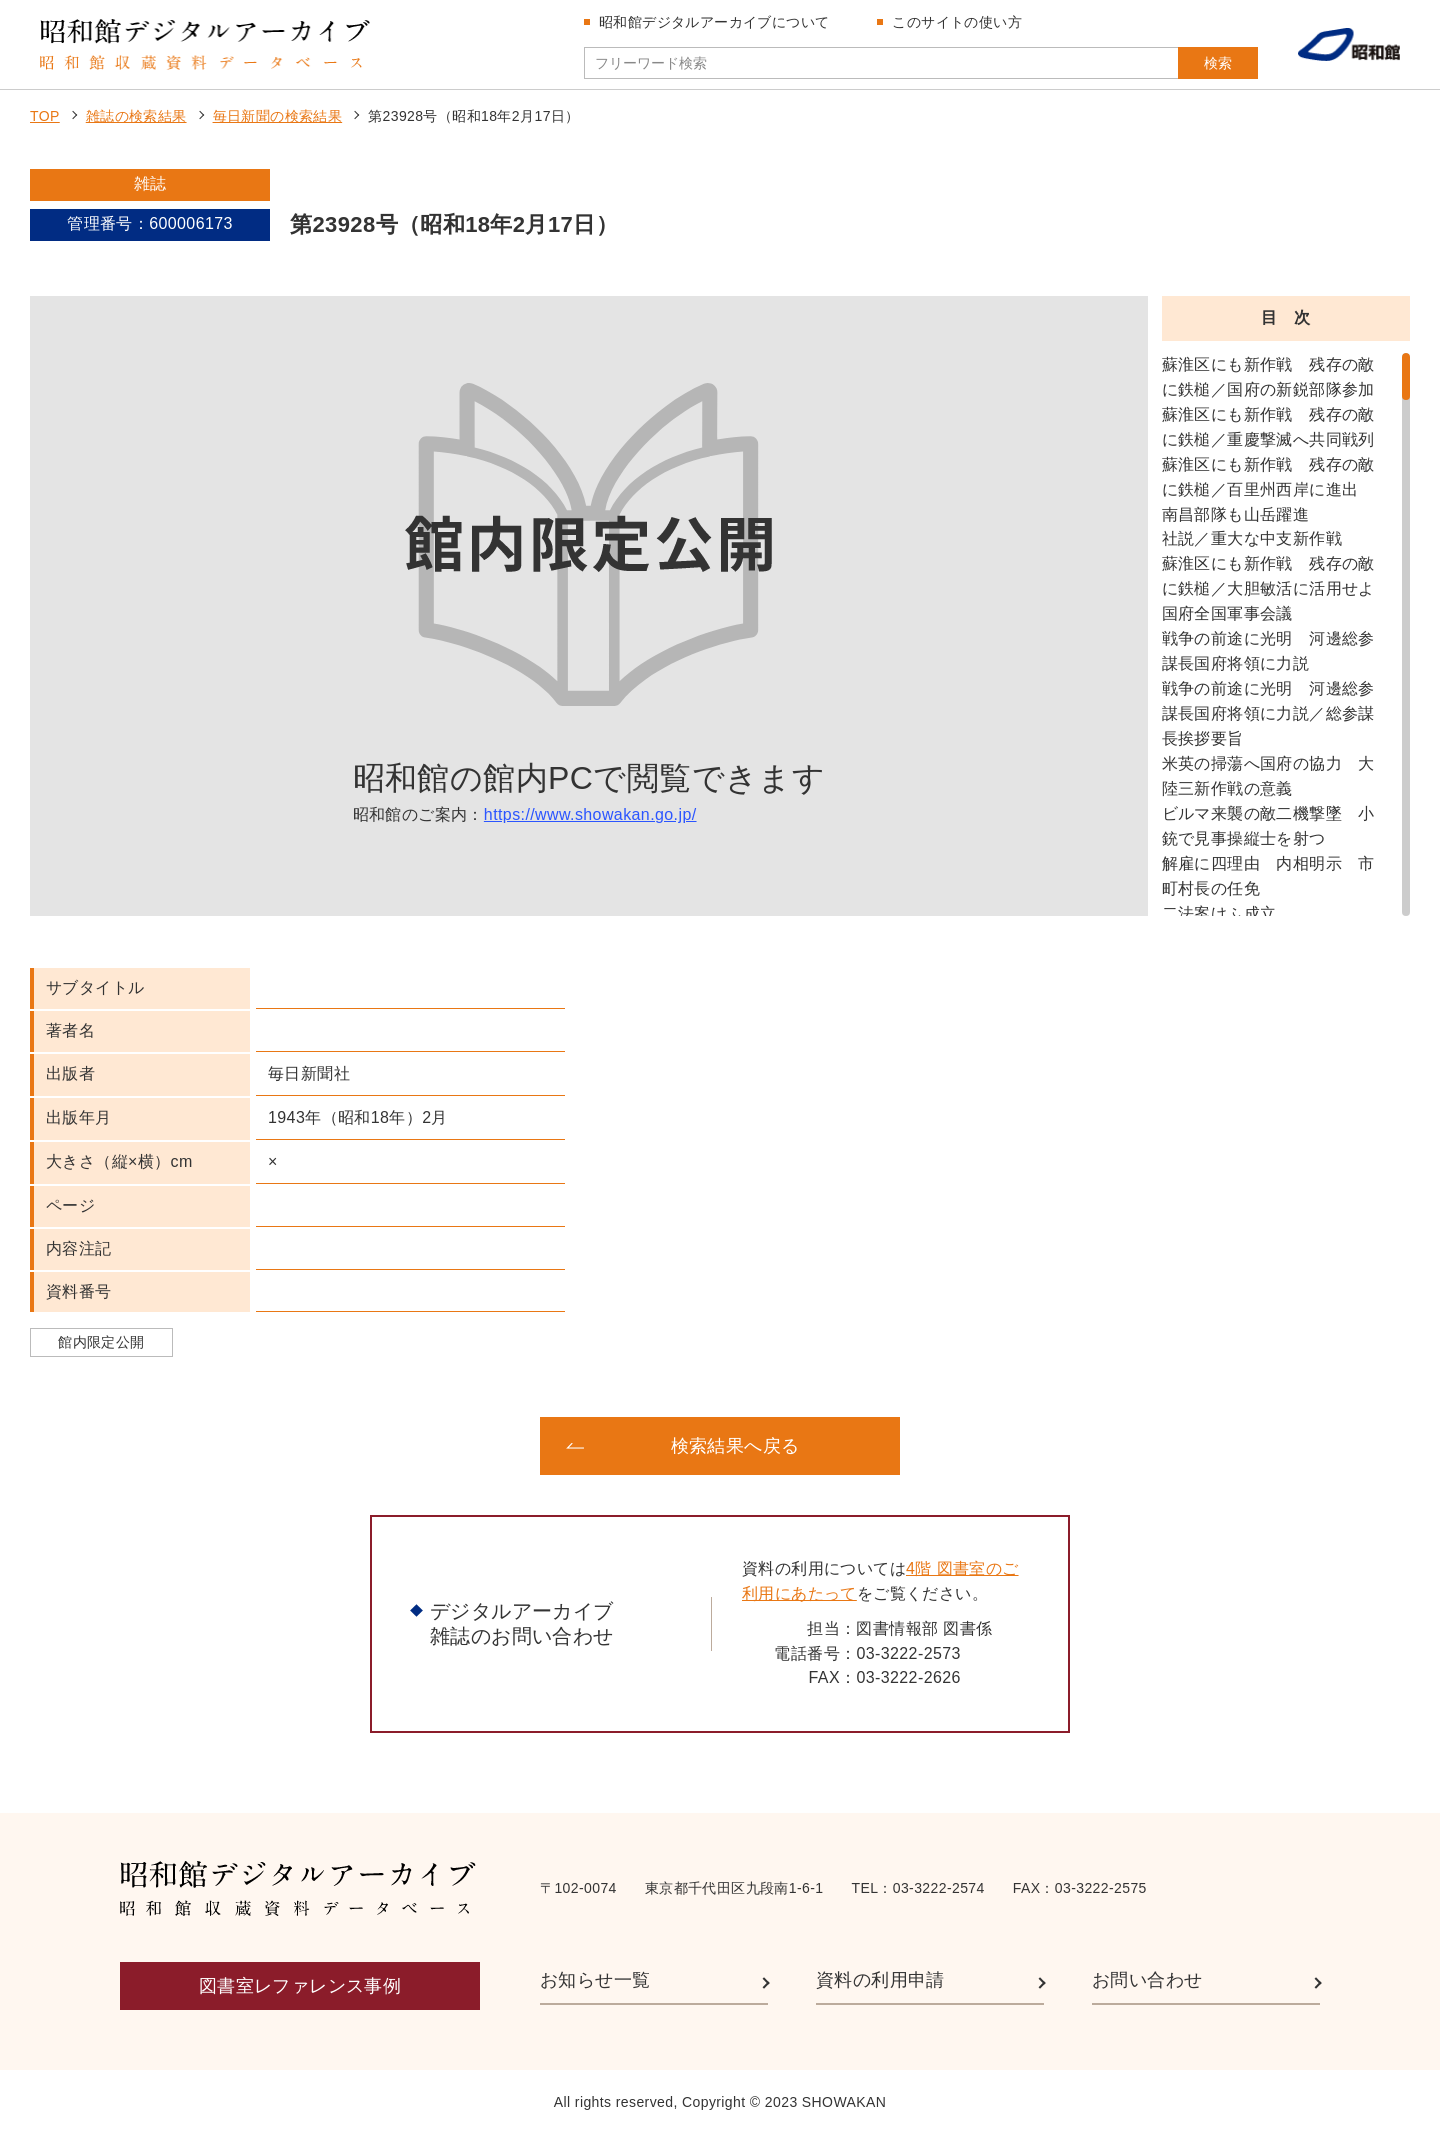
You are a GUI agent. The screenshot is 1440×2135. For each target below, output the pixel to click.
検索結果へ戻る (735, 1446)
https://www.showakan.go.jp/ (590, 814)
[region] (1286, 634)
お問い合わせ (1147, 1980)
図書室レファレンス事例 (300, 1986)
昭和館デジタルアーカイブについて (714, 22)
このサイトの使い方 (957, 22)
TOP (45, 116)
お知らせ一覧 (595, 1980)
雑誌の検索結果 (136, 116)
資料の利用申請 (880, 1980)
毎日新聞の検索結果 (278, 116)
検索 (1218, 63)
